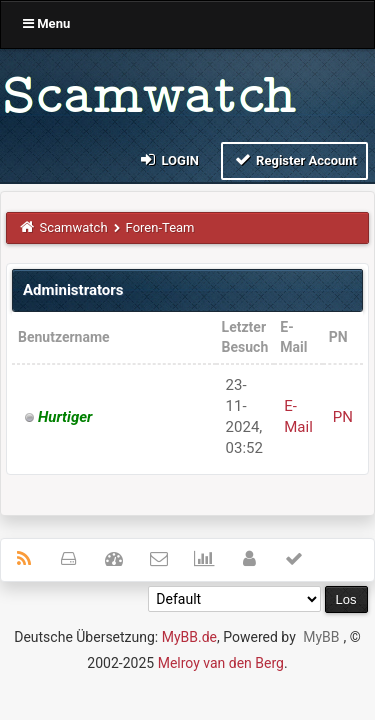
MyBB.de (189, 637)
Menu (46, 23)
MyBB (321, 637)
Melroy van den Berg (221, 663)
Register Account (294, 159)
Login (168, 159)
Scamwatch (74, 227)
